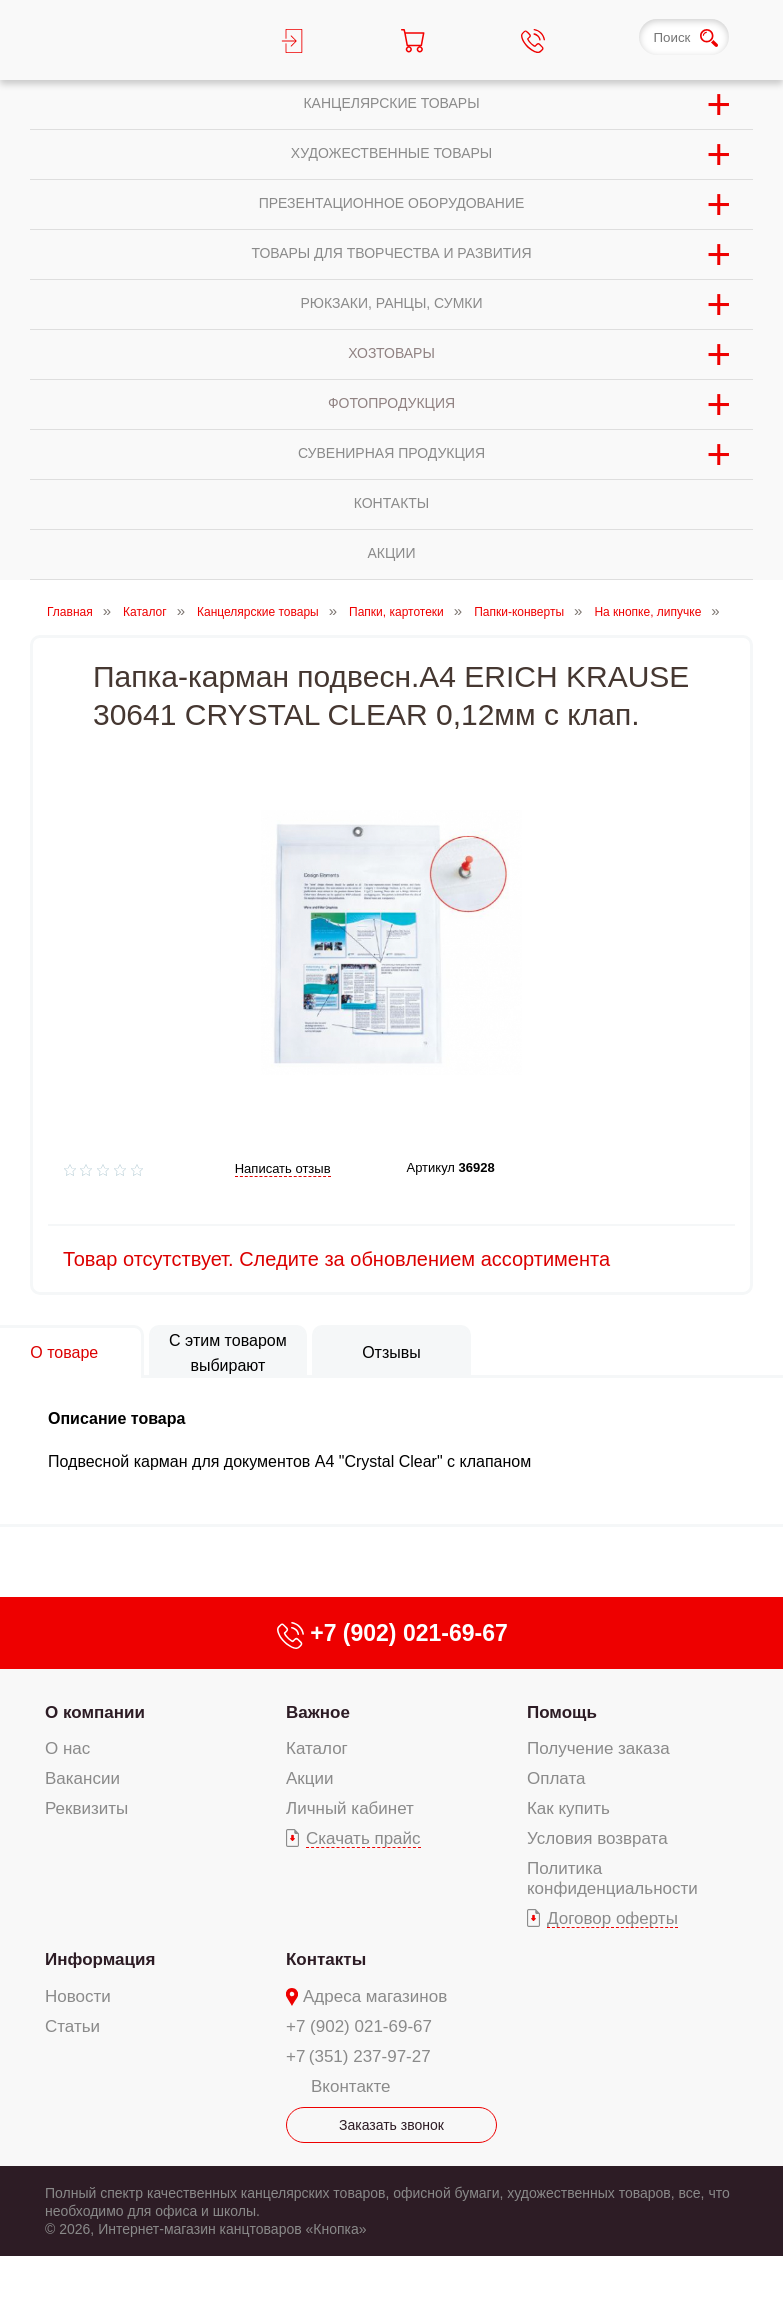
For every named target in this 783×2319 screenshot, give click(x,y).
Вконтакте (351, 2086)
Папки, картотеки (396, 612)
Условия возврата (597, 1838)
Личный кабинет (350, 1808)
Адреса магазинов (375, 1996)
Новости (78, 1996)
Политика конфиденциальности (612, 1878)
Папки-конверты (519, 612)
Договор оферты (612, 1918)
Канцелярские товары (258, 612)
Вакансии (82, 1778)
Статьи (72, 2026)
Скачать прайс (363, 1838)
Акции (310, 1778)
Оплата (556, 1778)
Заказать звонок (391, 2125)
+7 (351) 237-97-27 (358, 2056)
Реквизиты (86, 1808)
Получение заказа (598, 1748)
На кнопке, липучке (647, 612)
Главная (70, 612)
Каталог (145, 612)
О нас (67, 1748)
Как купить (568, 1808)
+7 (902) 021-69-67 (359, 2026)
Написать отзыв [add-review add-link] (283, 1168)
